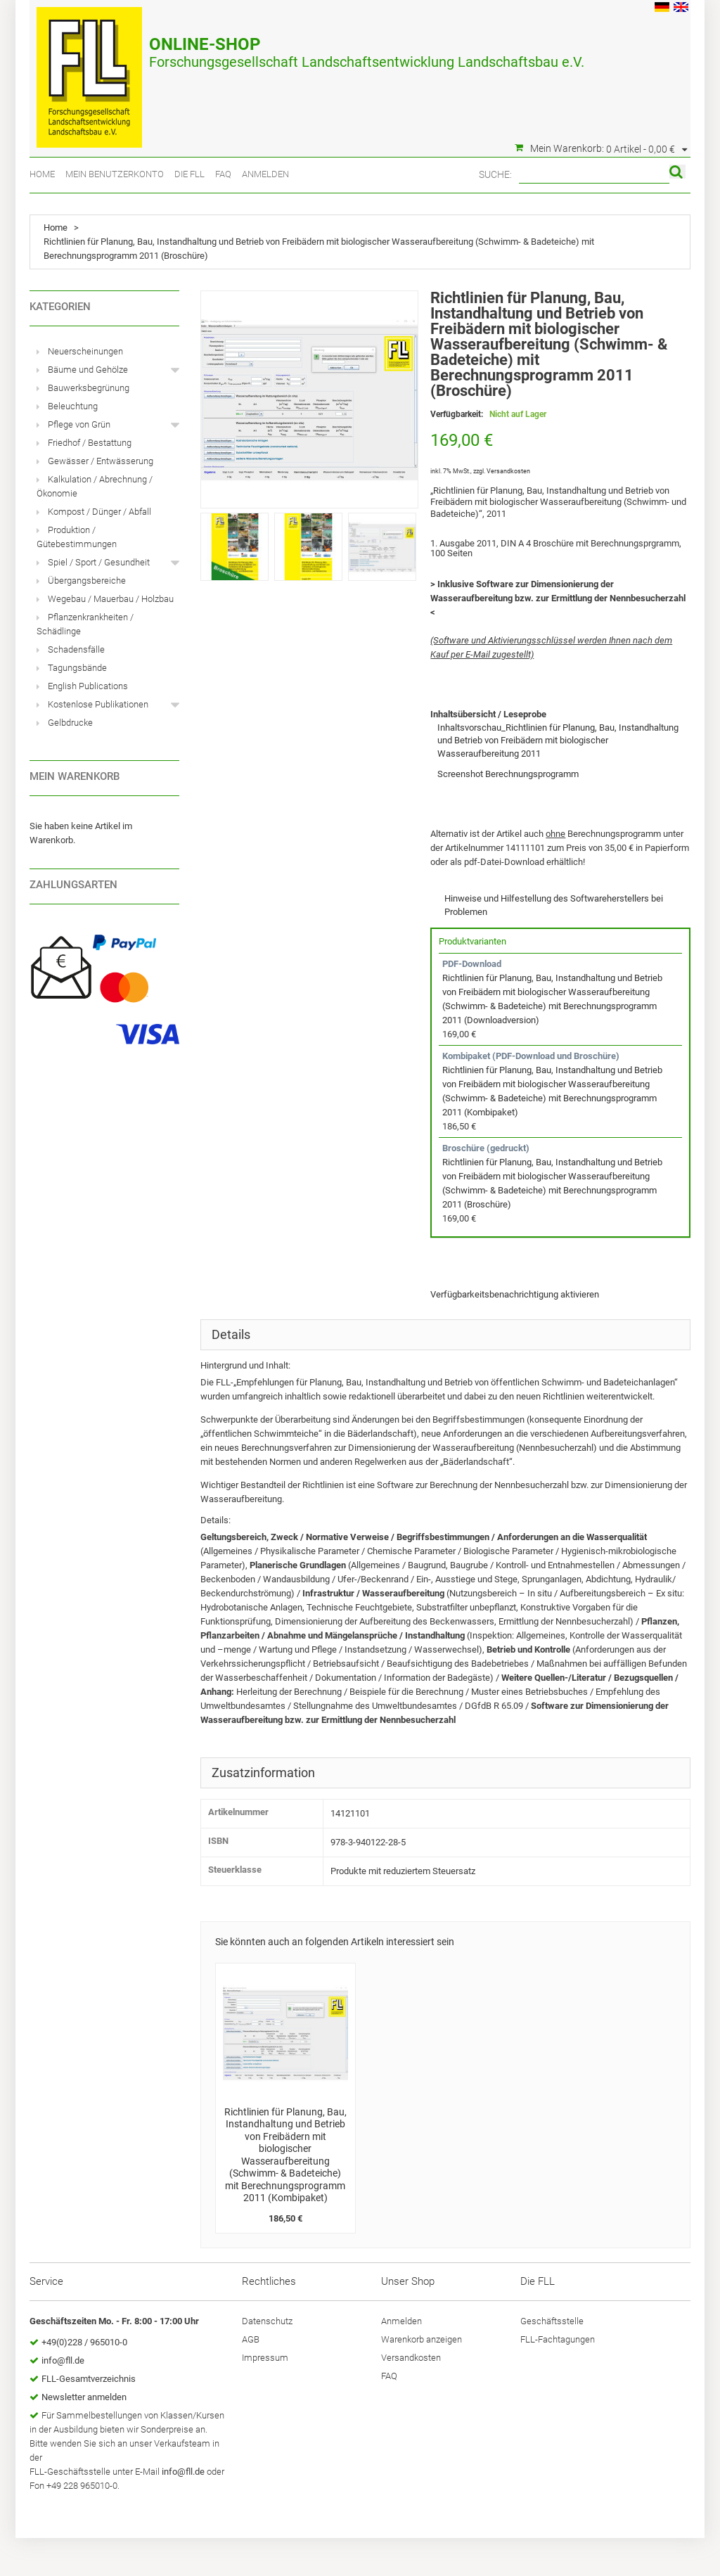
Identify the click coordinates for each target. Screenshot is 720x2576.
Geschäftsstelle (552, 2321)
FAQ (223, 174)
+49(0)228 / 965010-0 (84, 2342)
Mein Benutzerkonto (114, 174)
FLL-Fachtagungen (557, 2339)
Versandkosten (508, 471)
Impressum (265, 2357)
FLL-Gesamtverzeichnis (88, 2378)
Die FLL (189, 174)
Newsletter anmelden (84, 2397)
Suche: (495, 174)
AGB (250, 2339)
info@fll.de (62, 2360)
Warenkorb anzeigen (421, 2339)
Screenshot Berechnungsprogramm (508, 774)
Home (42, 174)
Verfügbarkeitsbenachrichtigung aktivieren (514, 1294)
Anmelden (265, 174)
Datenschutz (267, 2321)
